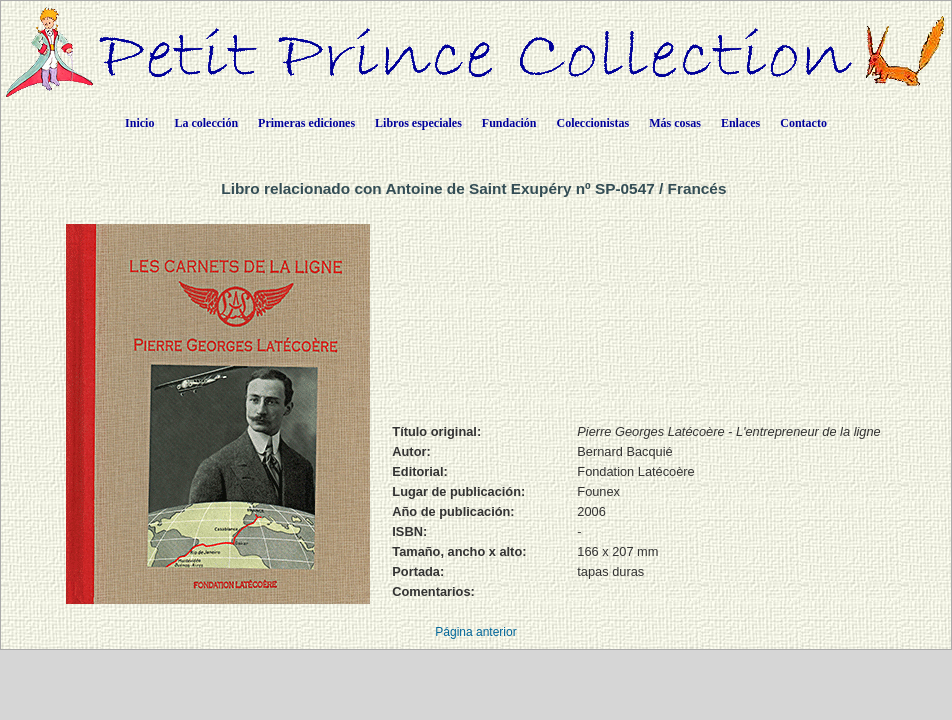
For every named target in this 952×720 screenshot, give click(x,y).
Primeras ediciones (306, 123)
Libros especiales (418, 123)
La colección (206, 123)
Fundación (509, 123)
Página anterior (475, 632)
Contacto (803, 123)
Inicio (139, 123)
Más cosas (675, 123)
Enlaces (740, 123)
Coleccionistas (593, 123)
